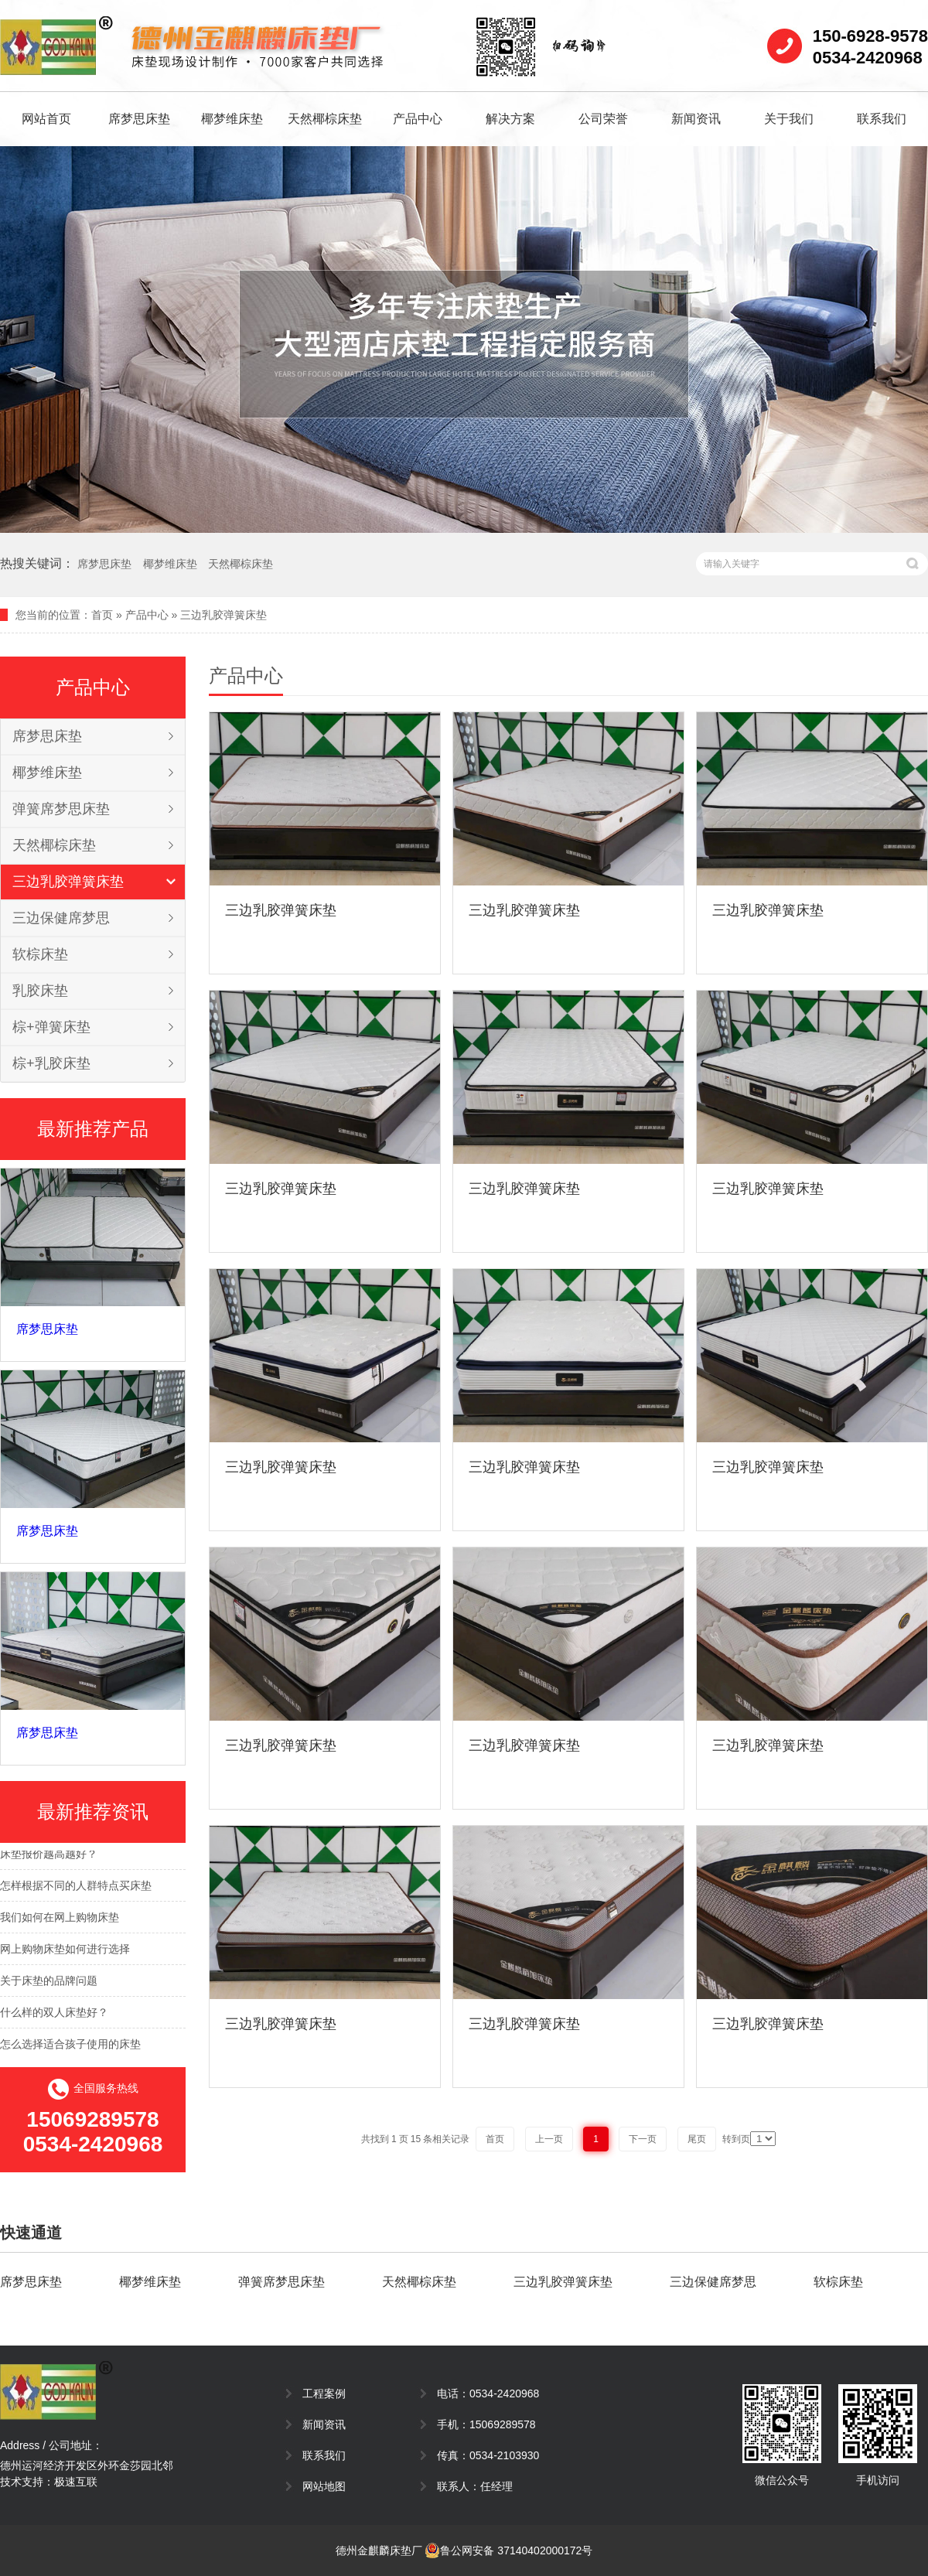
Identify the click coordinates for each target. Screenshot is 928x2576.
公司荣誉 (603, 118)
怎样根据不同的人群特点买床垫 (76, 1888)
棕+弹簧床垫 (51, 1027)
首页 (102, 615)
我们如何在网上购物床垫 (59, 1920)
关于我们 (789, 118)
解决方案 (510, 118)
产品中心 (417, 118)
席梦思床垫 (139, 118)
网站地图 (324, 2486)
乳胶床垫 (40, 990)
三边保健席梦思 (61, 918)
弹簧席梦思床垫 (61, 809)
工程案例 (324, 2393)
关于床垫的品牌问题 (48, 1983)
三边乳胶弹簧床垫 (223, 615)
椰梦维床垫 (232, 118)
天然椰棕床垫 (325, 118)
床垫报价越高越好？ (48, 1857)
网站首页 (46, 118)
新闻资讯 (696, 118)
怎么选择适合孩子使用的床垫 (70, 2047)
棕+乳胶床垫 (51, 1063)
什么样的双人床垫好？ (54, 2015)
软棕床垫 (40, 954)
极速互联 (75, 2481)
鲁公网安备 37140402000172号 (508, 2550)
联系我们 (881, 118)
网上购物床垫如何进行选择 (65, 1952)
